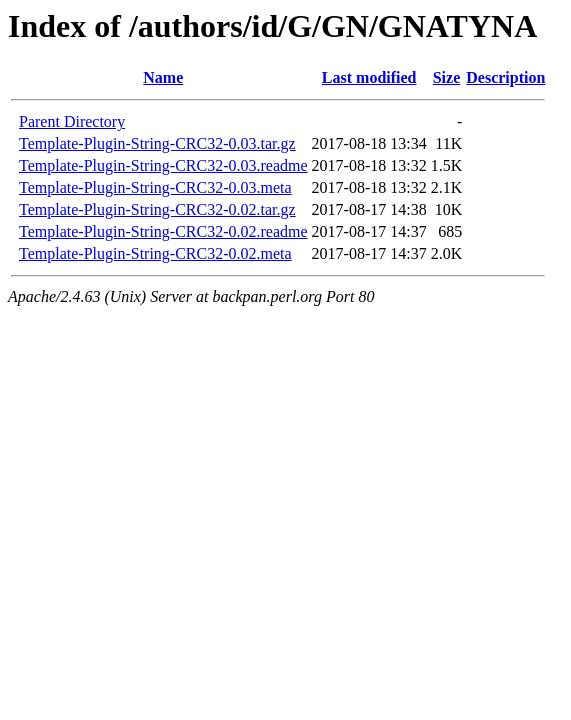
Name (163, 77)
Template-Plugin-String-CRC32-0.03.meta (155, 187)
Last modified (369, 77)
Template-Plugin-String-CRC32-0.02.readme (163, 231)
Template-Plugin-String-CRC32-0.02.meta (155, 253)
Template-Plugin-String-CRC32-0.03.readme (163, 165)
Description (505, 77)
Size (447, 77)
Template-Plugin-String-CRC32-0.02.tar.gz (157, 209)
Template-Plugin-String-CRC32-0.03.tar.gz (157, 143)
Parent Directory (72, 121)
